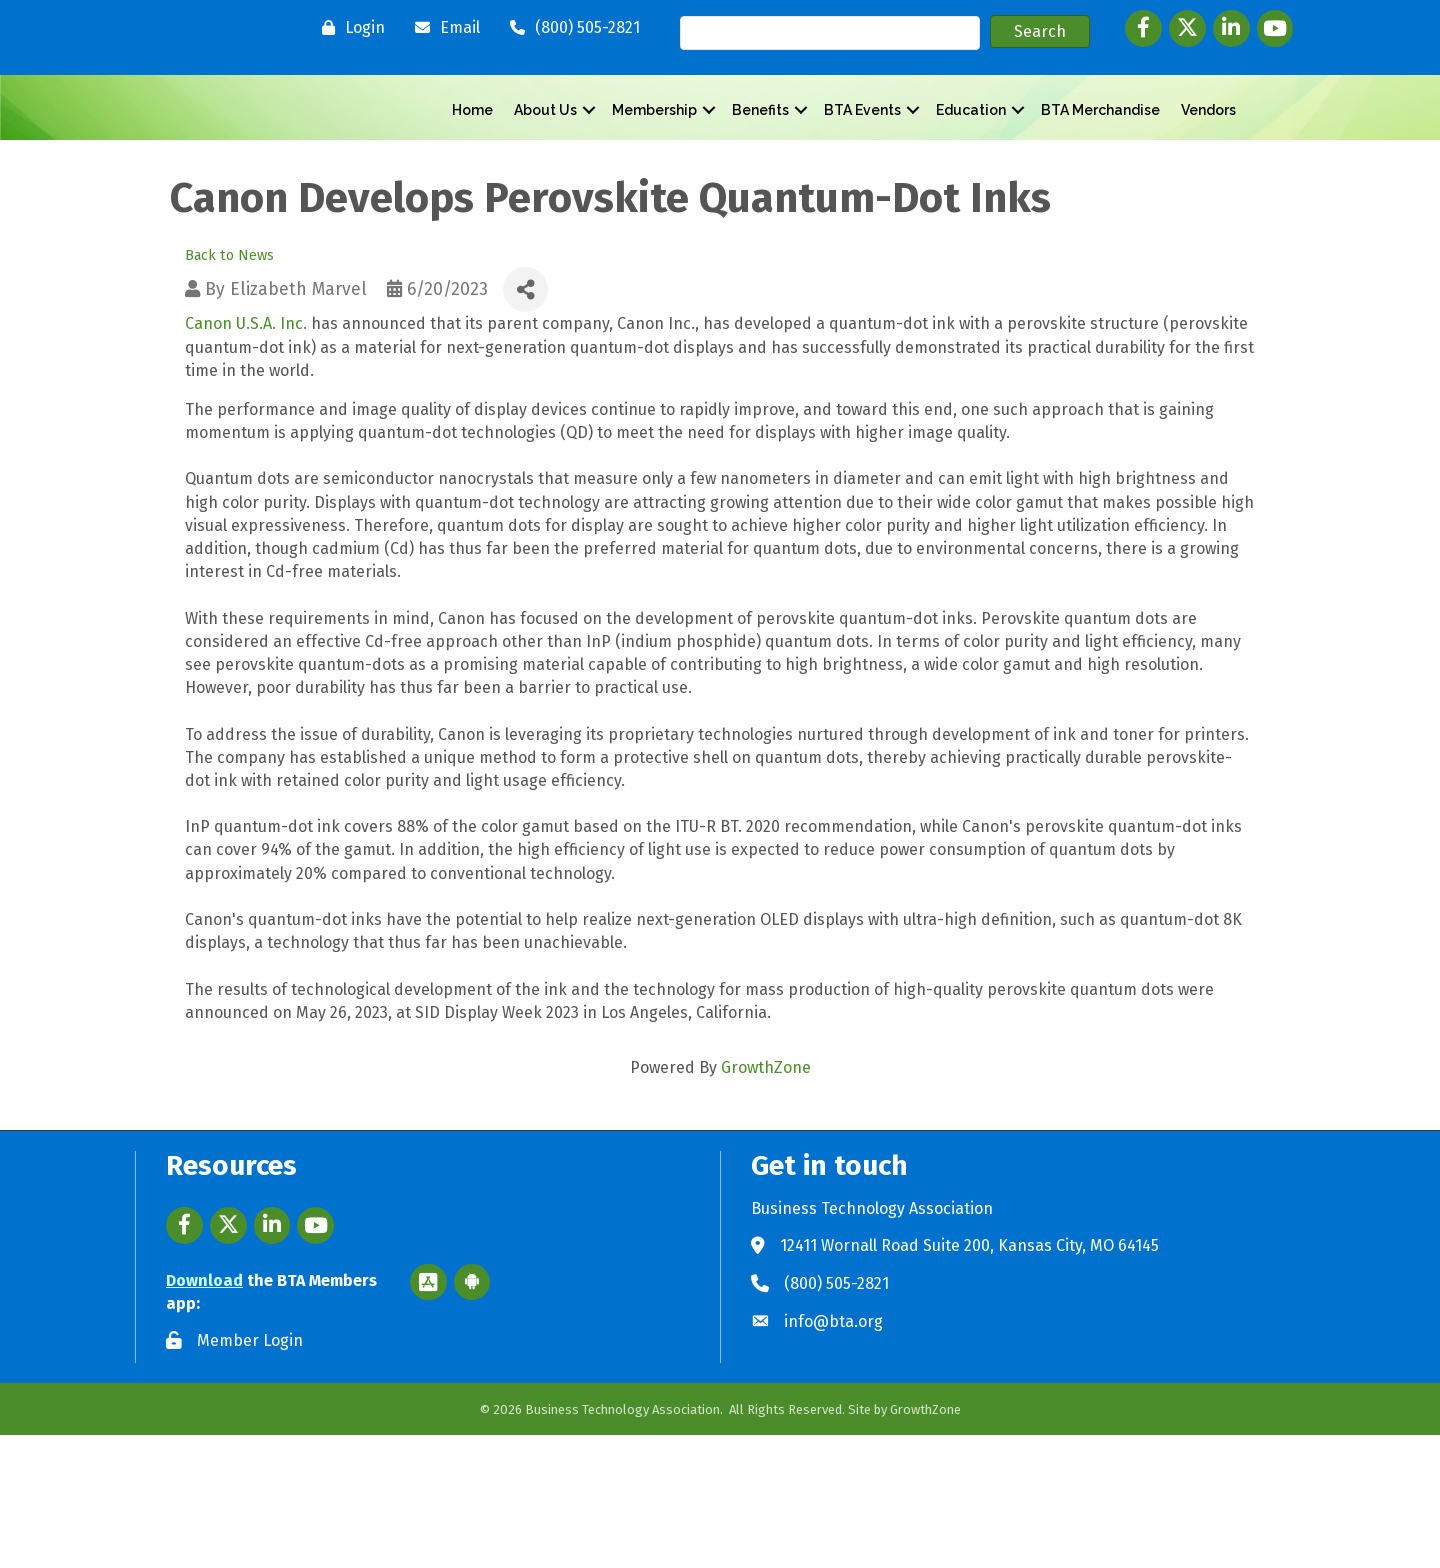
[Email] (442, 28)
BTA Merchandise (1100, 177)
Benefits (760, 177)
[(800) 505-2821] (570, 28)
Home (472, 177)
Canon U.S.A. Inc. (246, 457)
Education (971, 177)
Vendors (1208, 177)
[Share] (525, 423)
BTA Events (862, 177)
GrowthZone (766, 1201)
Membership (654, 177)
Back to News (229, 389)
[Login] (348, 28)
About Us (545, 177)
